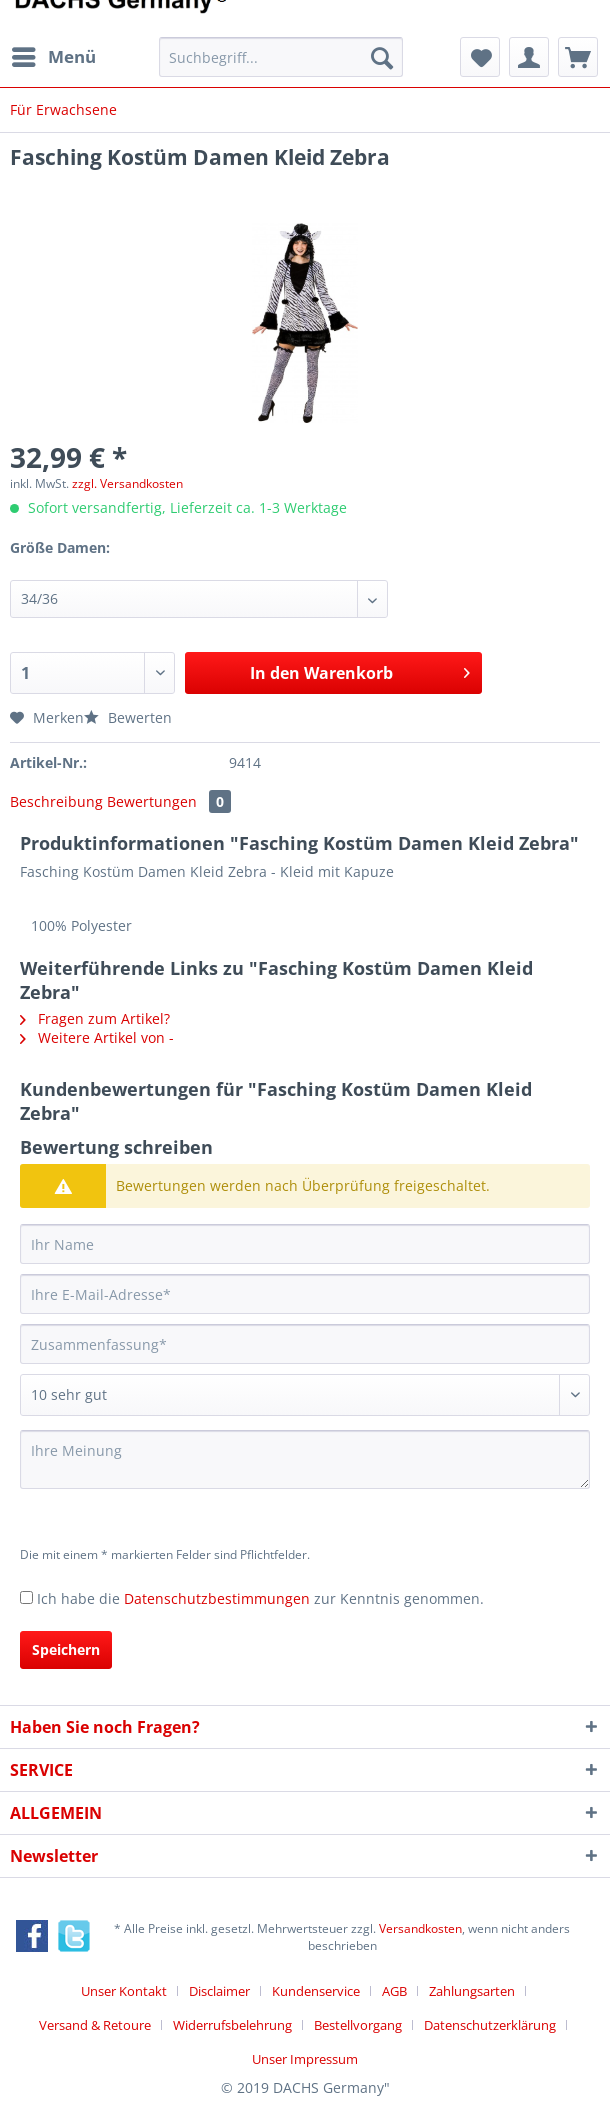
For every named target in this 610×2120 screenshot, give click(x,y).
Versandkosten (420, 1928)
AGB (394, 1991)
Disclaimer (219, 1991)
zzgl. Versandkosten (127, 483)
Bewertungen (169, 801)
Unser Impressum (305, 2059)
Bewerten (128, 717)
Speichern (66, 1649)
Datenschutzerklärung (490, 2025)
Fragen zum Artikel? (95, 1018)
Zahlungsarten (472, 1991)
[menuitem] (53, 57)
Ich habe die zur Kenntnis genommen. (260, 1598)
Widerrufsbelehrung (232, 2025)
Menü (54, 54)
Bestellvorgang (358, 2025)
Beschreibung (56, 801)
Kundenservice (316, 1991)
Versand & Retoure (95, 2025)
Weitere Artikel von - (97, 1037)
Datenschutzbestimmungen (217, 1598)
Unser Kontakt (124, 1991)
